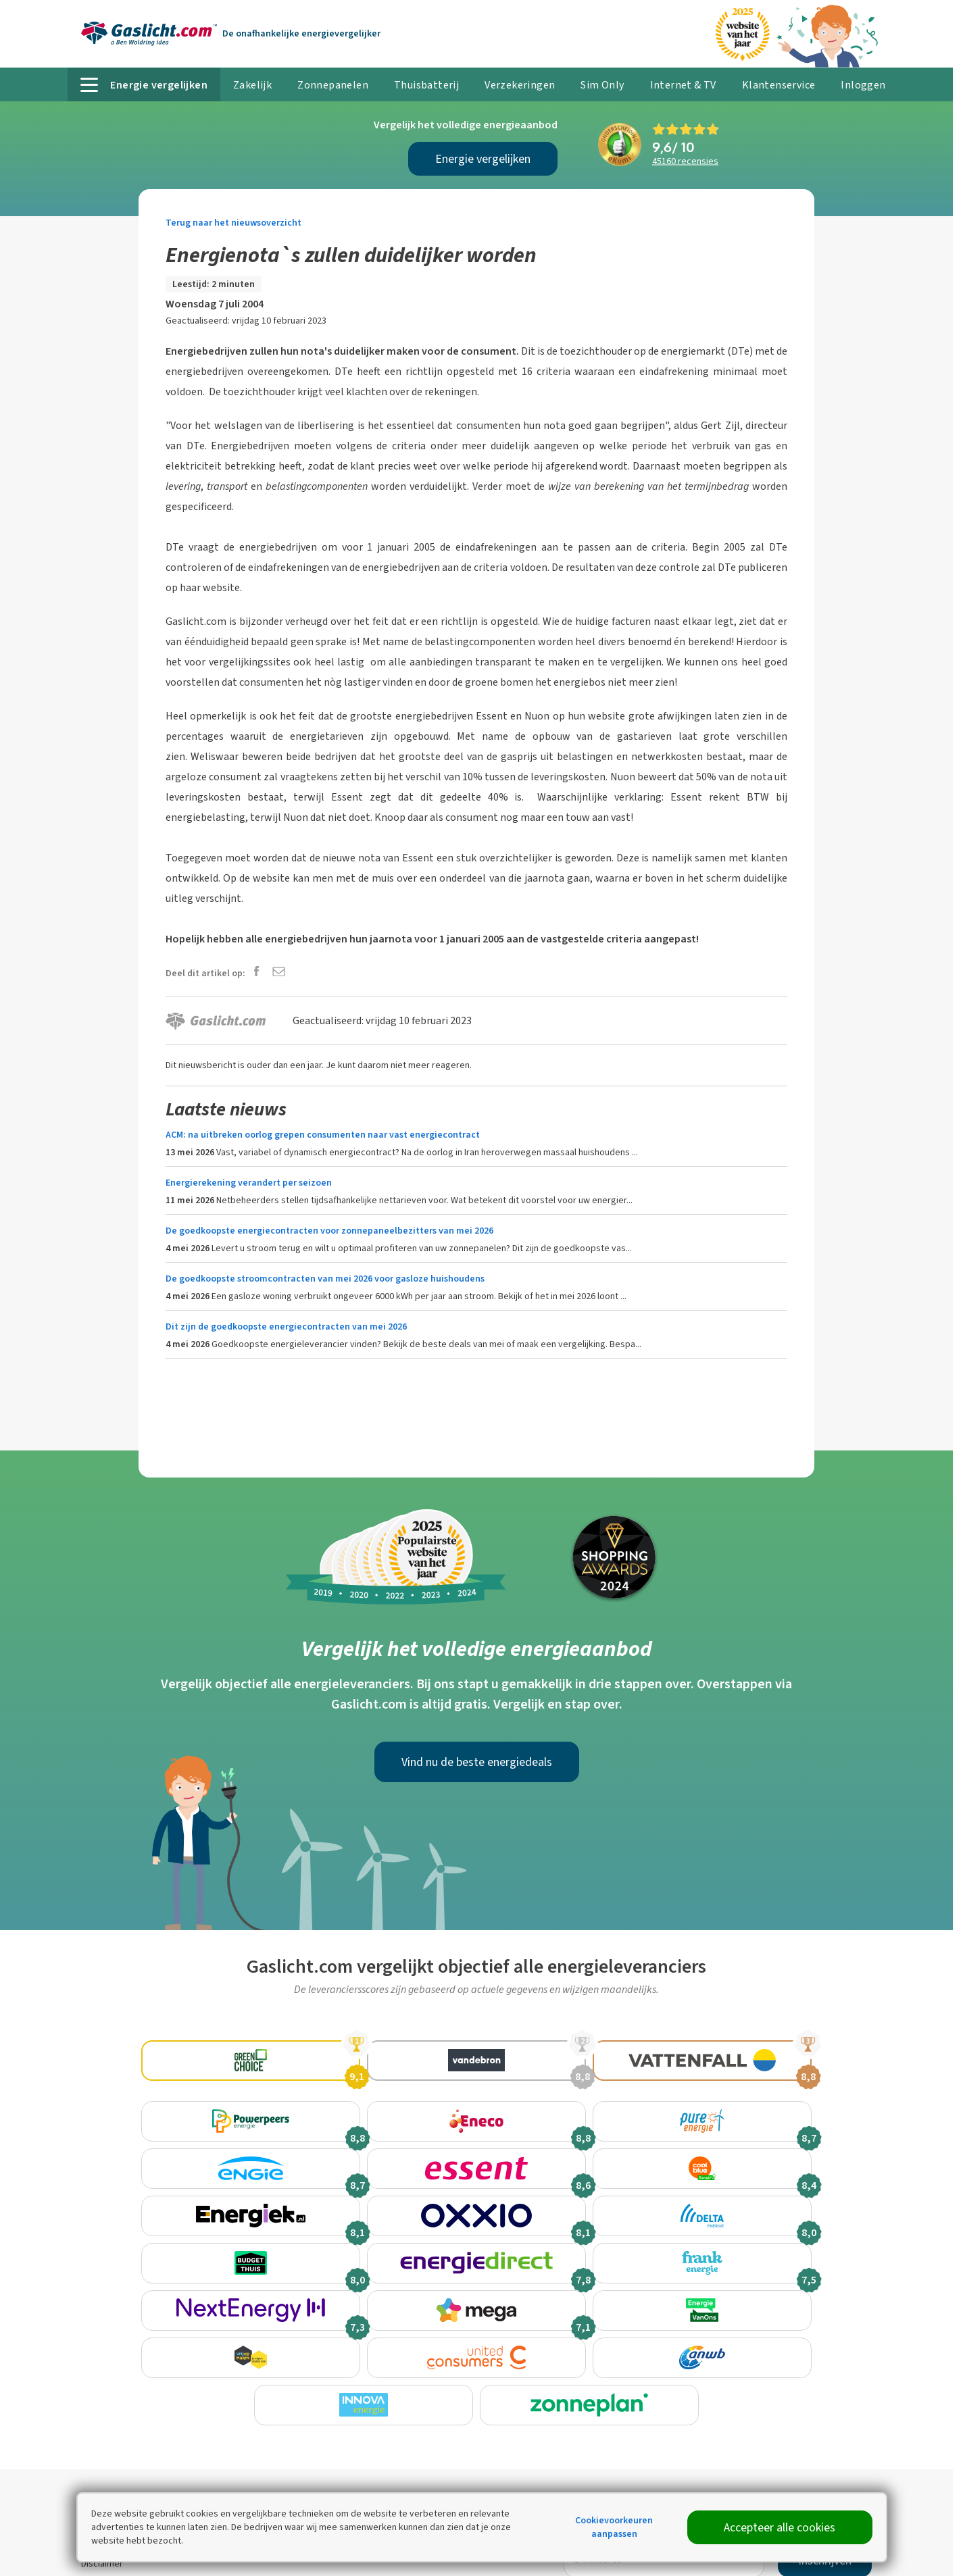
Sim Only (602, 85)
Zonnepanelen (332, 85)
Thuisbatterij (426, 85)
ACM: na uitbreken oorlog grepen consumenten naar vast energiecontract (323, 1134)
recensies (685, 161)
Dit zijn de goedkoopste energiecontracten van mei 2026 (286, 1326)
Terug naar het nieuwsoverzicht (233, 222)
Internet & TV (683, 85)
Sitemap (98, 2563)
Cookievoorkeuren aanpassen (614, 2527)
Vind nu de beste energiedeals (476, 1762)
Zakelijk (252, 85)
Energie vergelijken (482, 159)
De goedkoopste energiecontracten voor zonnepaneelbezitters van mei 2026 (329, 1230)
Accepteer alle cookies (779, 2527)
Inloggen (863, 85)
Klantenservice (779, 85)
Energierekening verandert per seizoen (249, 1182)
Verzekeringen (520, 85)
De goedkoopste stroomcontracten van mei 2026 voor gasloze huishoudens (325, 1278)
